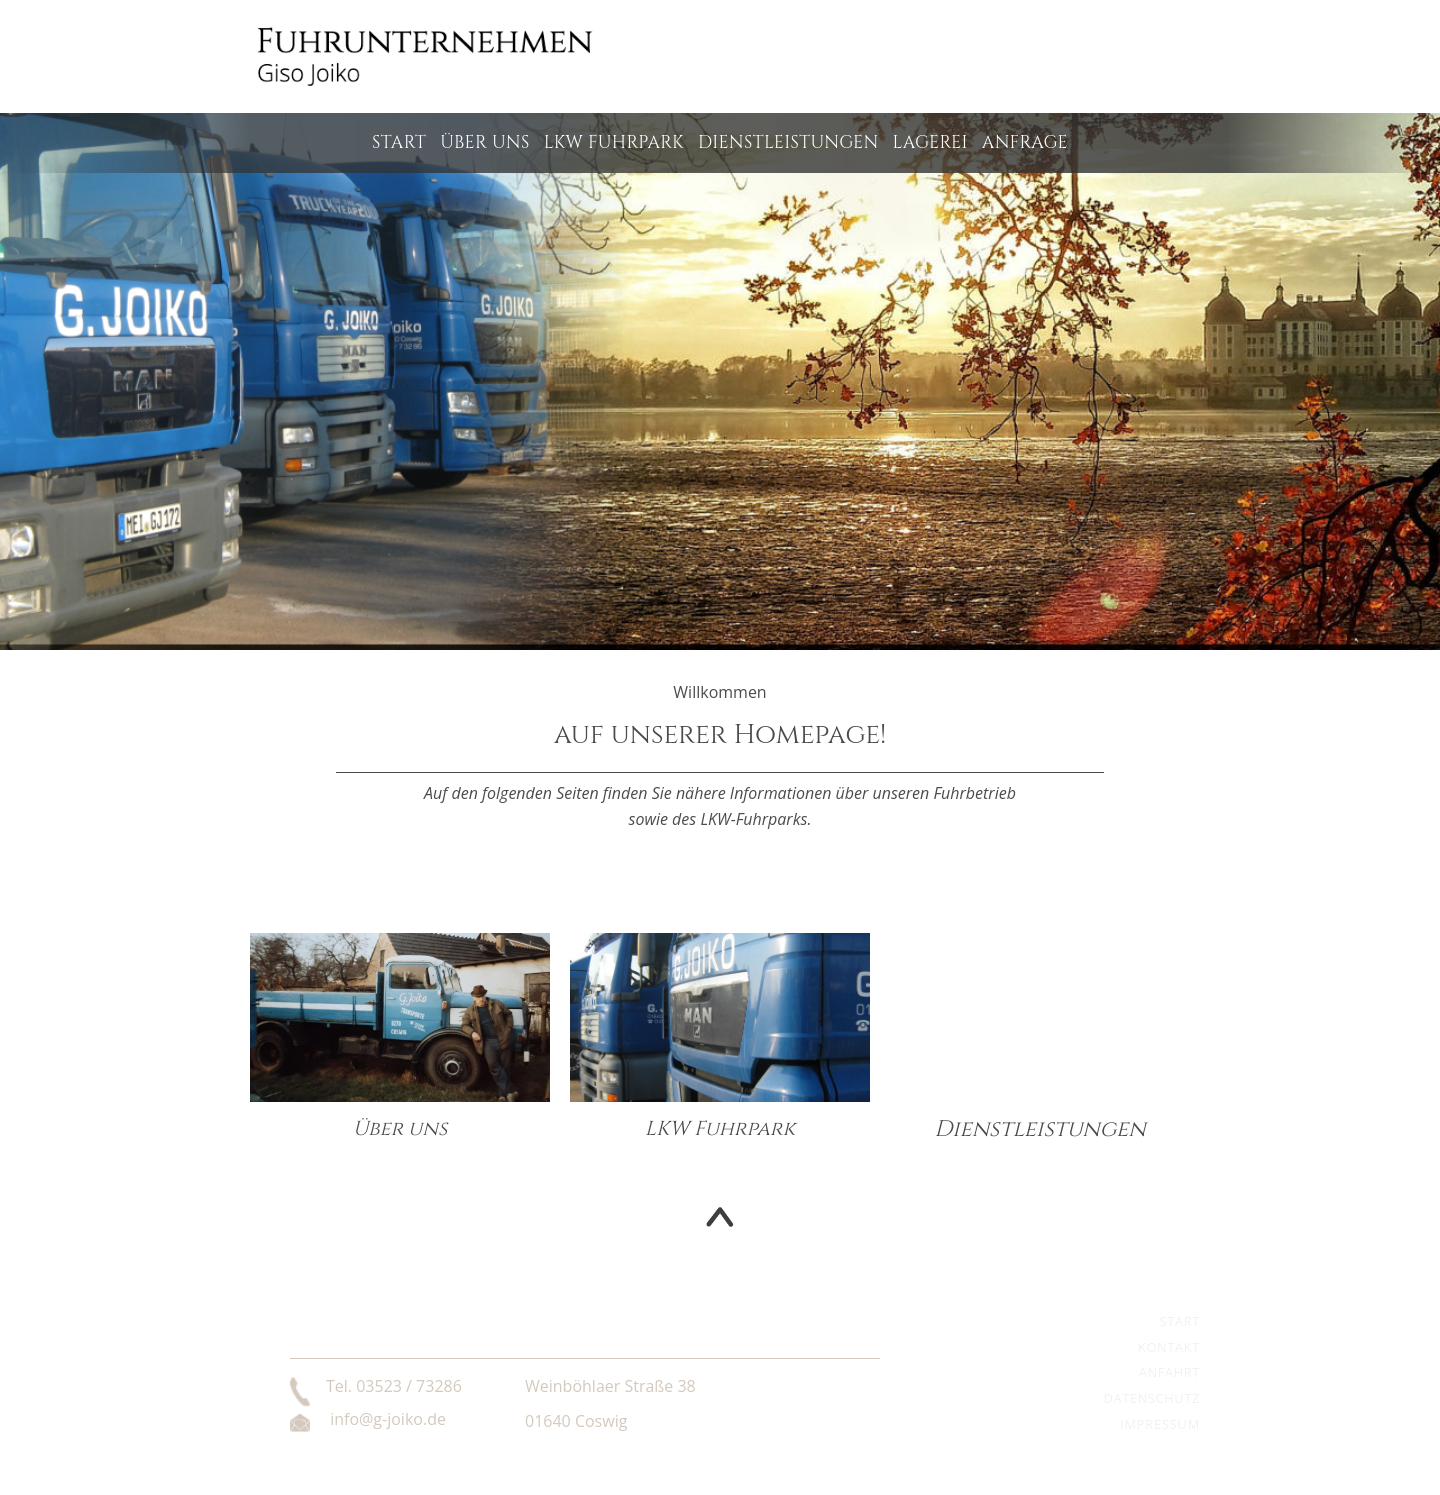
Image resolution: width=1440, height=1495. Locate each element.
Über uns (485, 143)
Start (399, 143)
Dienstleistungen (788, 143)
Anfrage (1025, 143)
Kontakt (1169, 1347)
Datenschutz (1152, 1398)
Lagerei (930, 143)
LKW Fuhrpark (614, 143)
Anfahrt (1169, 1372)
